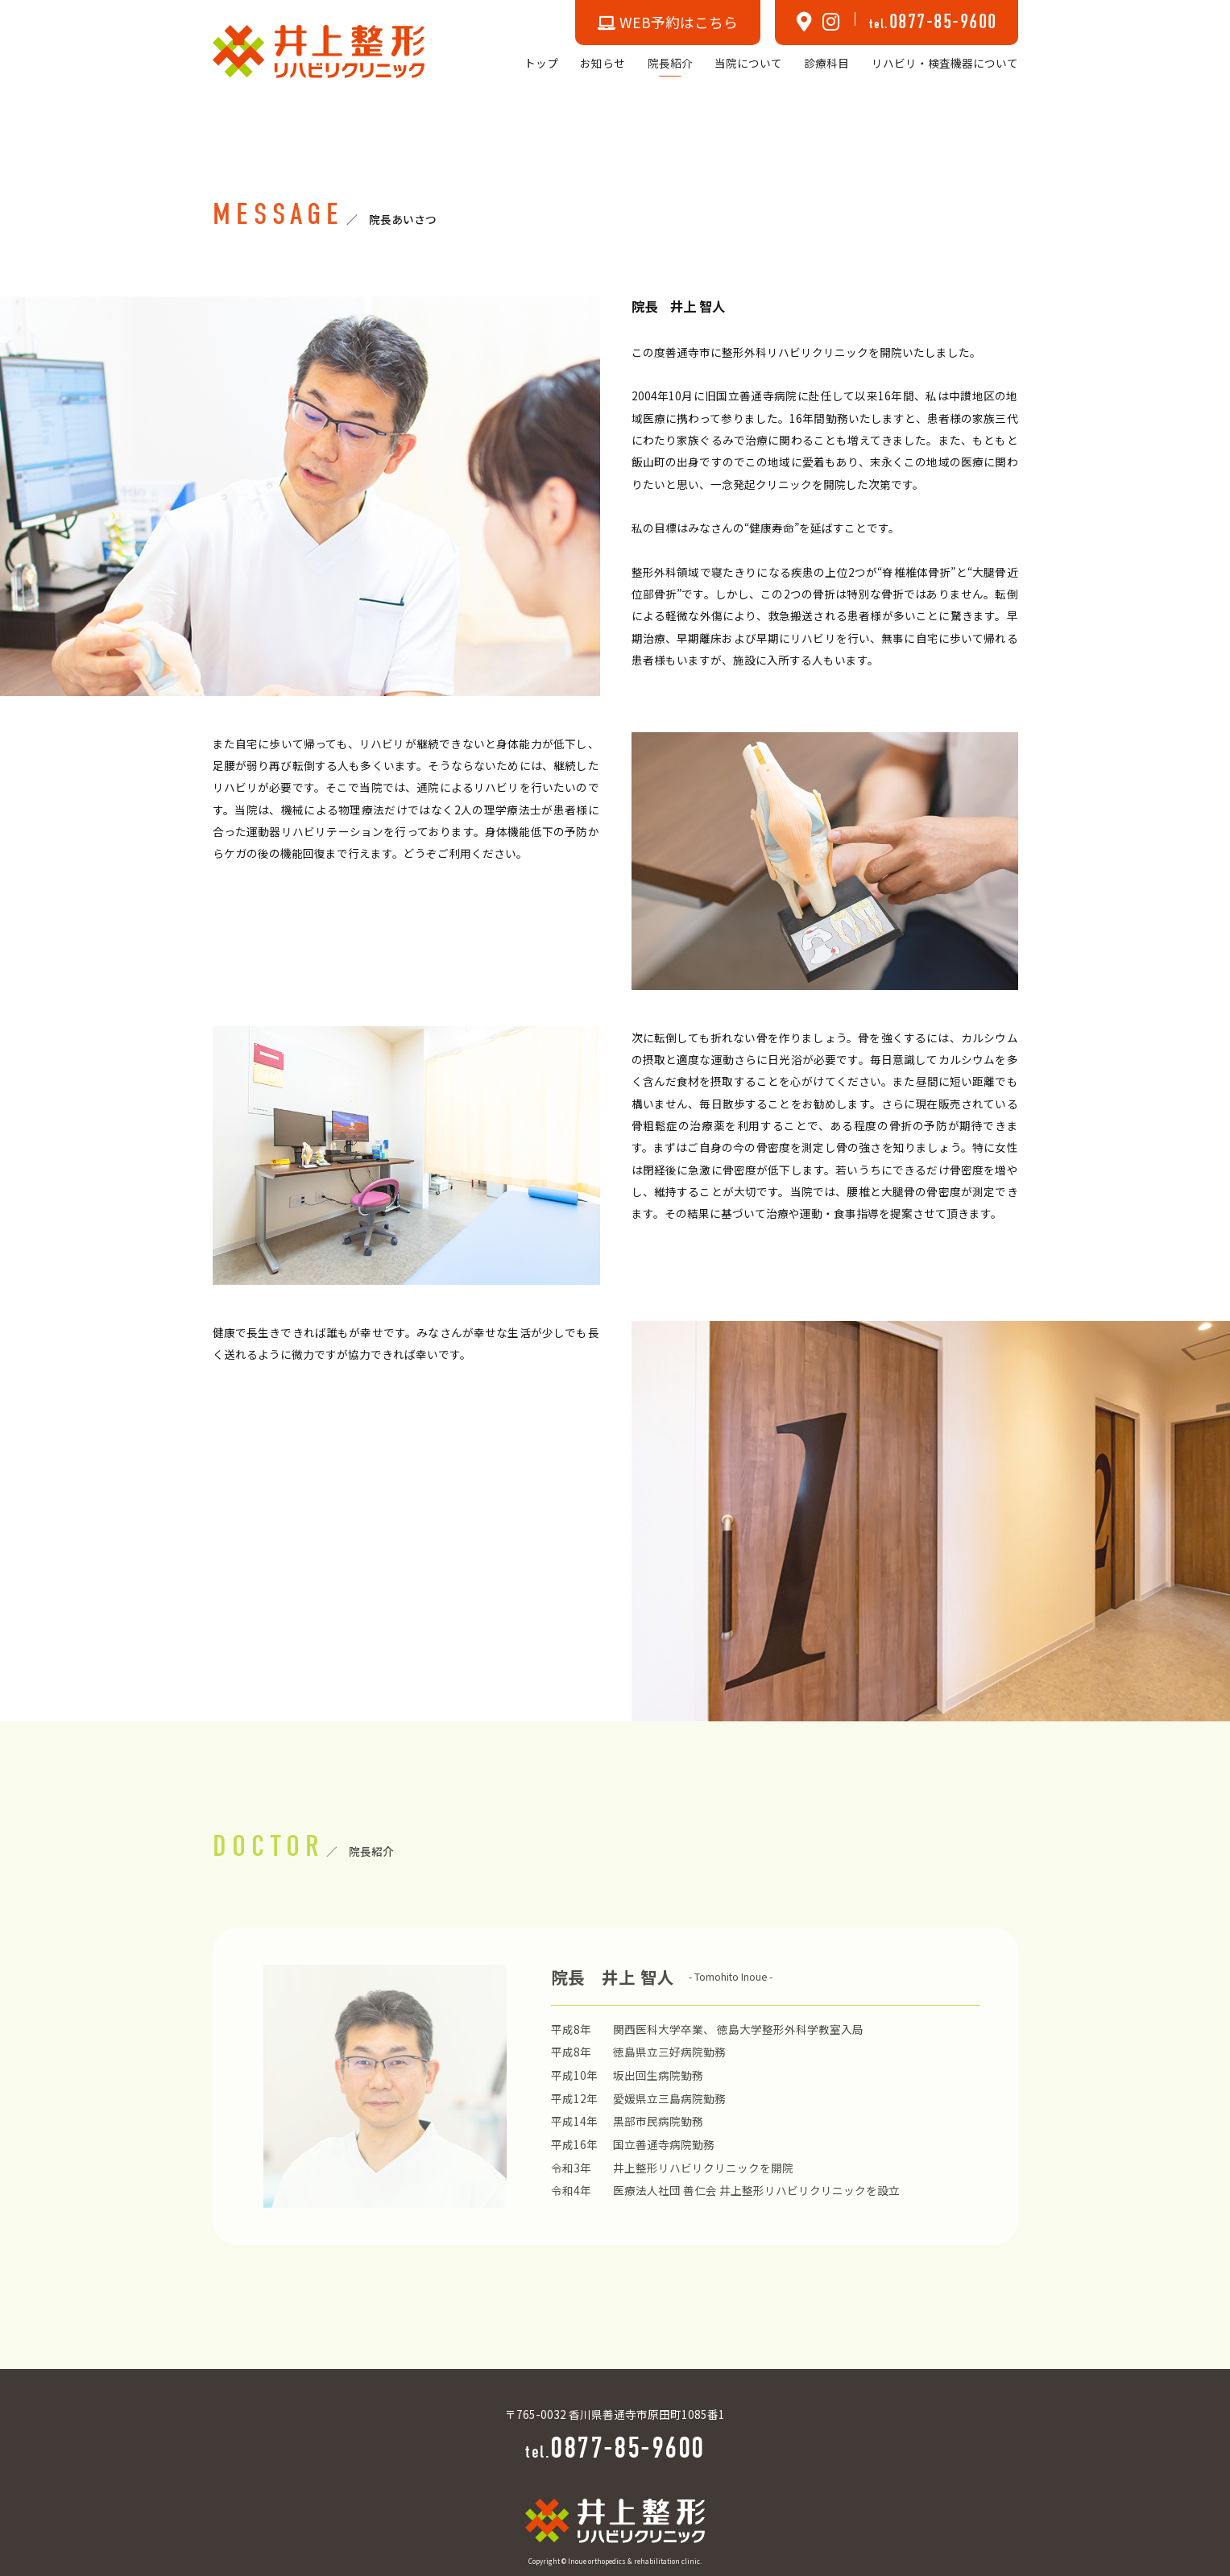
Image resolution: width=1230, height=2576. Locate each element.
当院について (748, 63)
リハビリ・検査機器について (945, 63)
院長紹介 (670, 63)
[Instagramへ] (831, 23)
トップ (541, 63)
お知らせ (602, 63)
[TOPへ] (319, 50)
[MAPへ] (804, 23)
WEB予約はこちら (668, 21)
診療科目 (826, 63)
